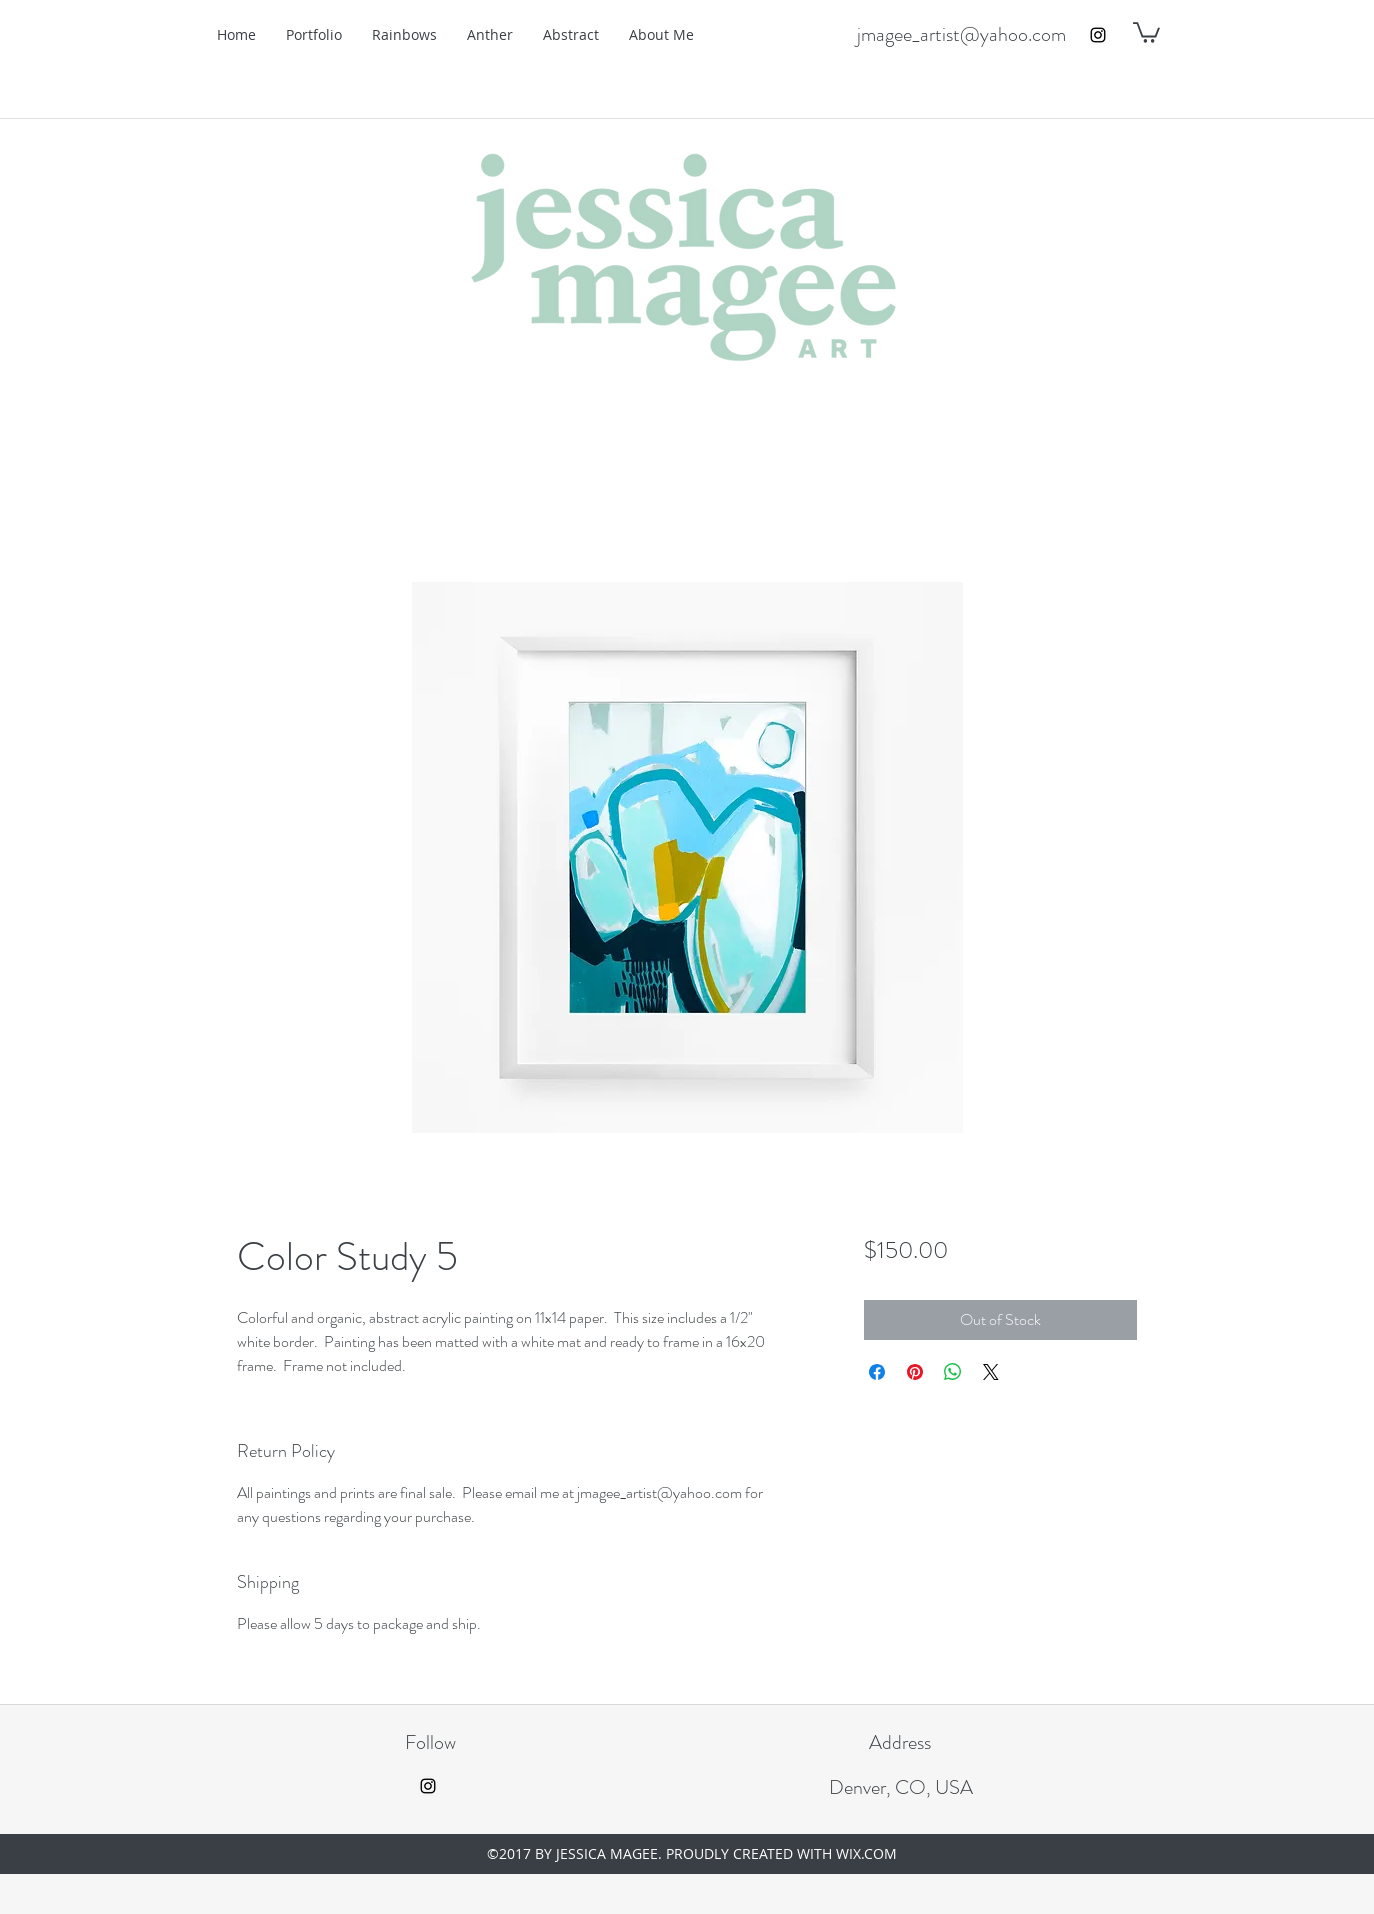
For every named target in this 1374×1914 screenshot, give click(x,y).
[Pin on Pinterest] (915, 1372)
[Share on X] (991, 1372)
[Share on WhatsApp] (953, 1372)
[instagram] (1098, 35)
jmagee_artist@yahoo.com (961, 34)
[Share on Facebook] (877, 1372)
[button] (1146, 31)
